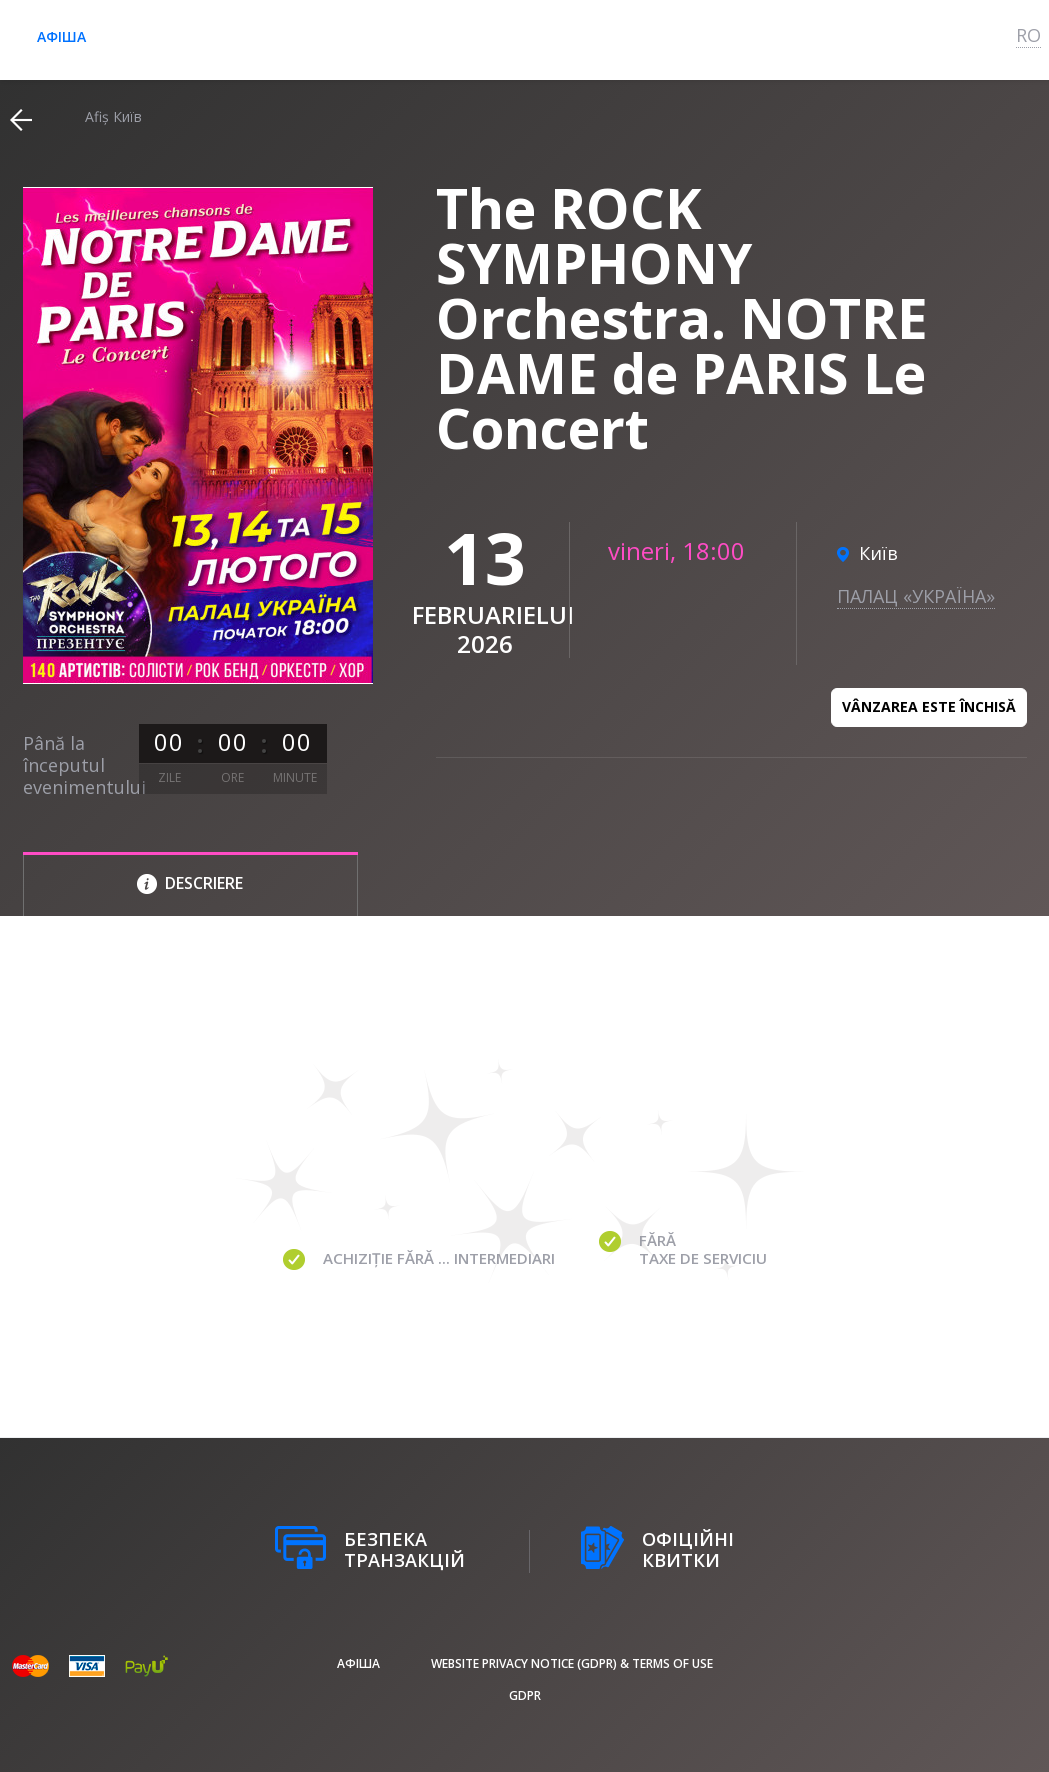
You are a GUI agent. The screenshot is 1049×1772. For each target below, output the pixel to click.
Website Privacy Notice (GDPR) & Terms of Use (572, 1663)
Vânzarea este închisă (929, 706)
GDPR (525, 1695)
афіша (61, 36)
